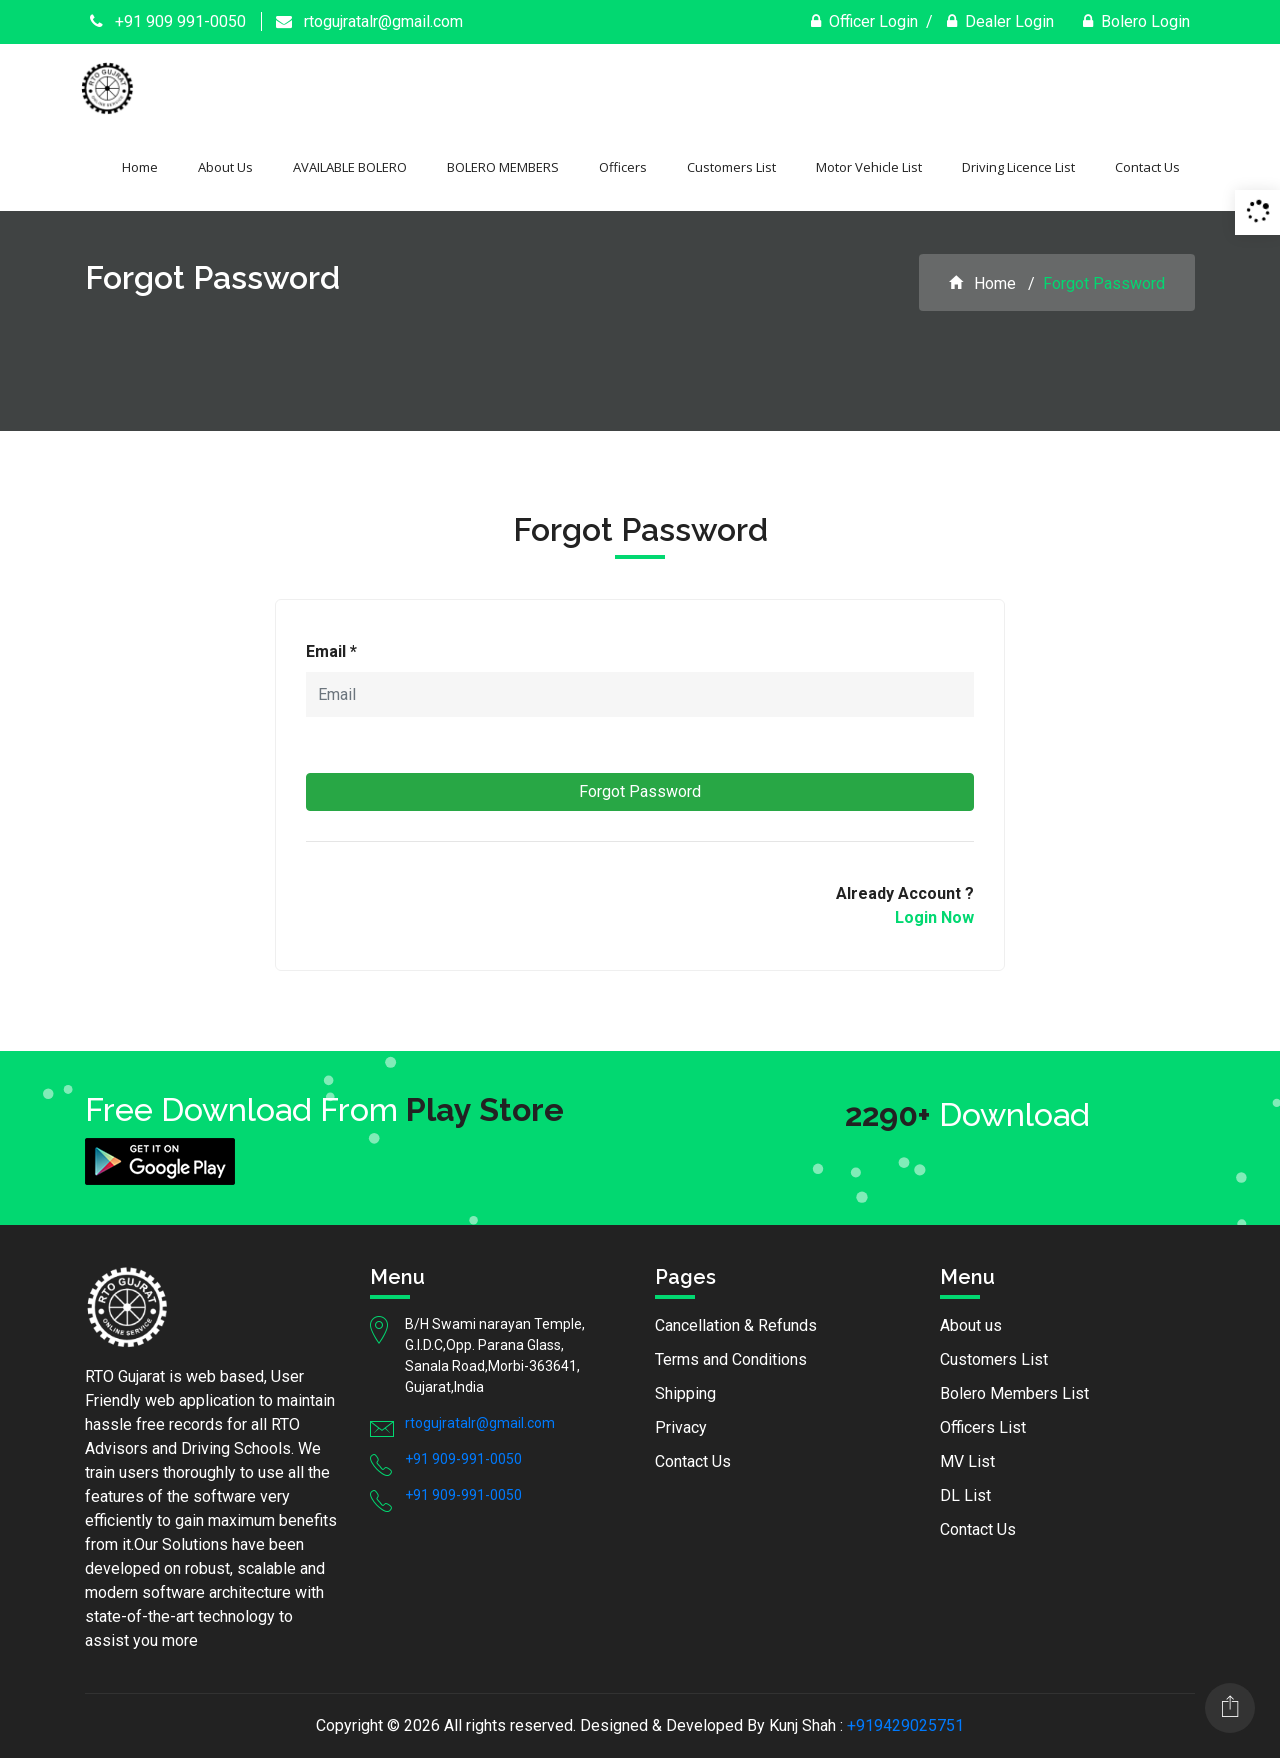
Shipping (685, 1393)
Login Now (934, 917)
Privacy (681, 1427)
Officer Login (864, 21)
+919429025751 (905, 1725)
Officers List (983, 1427)
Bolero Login (1136, 21)
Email (331, 651)
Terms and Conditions (731, 1359)
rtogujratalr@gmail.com (369, 21)
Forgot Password (640, 791)
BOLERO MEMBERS (503, 167)
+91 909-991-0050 (463, 1459)
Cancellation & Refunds (736, 1325)
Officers (623, 167)
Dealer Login (1000, 21)
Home (140, 167)
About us (971, 1325)
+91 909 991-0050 (168, 21)
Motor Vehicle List (869, 167)
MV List (967, 1461)
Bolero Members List (1014, 1393)
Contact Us (1147, 167)
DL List (965, 1495)
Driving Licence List (1018, 167)
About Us (225, 167)
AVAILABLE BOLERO (350, 167)
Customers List (731, 167)
